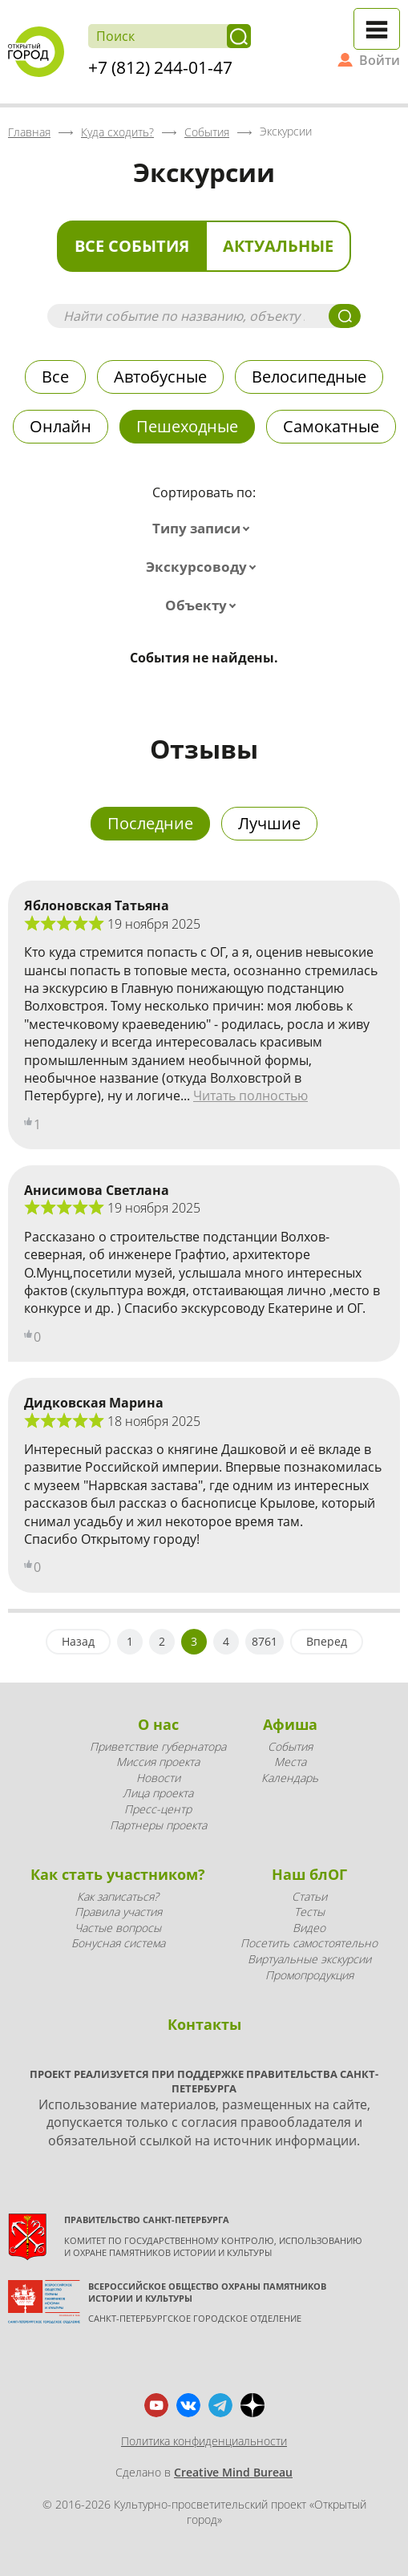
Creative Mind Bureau (233, 2472)
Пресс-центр (158, 1809)
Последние (150, 823)
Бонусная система (118, 1942)
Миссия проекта (158, 1761)
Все (55, 376)
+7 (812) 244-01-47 (160, 67)
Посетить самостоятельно (309, 1942)
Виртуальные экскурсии (309, 1958)
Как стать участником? (117, 1874)
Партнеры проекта (158, 1825)
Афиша (290, 1724)
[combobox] (204, 528)
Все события (132, 246)
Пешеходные (187, 426)
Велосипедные (309, 376)
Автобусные (160, 376)
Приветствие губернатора (158, 1746)
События (290, 1746)
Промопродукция (309, 1975)
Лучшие (269, 823)
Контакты (204, 2024)
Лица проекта (158, 1792)
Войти (379, 60)
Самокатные (331, 426)
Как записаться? (118, 1896)
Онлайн (60, 426)
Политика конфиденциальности (204, 2440)
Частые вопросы (118, 1927)
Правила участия (118, 1911)
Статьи (309, 1896)
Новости (158, 1777)
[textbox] (204, 528)
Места (290, 1761)
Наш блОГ (309, 1874)
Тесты (309, 1911)
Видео (309, 1927)
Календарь (289, 1777)
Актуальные (278, 246)
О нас (158, 1724)
